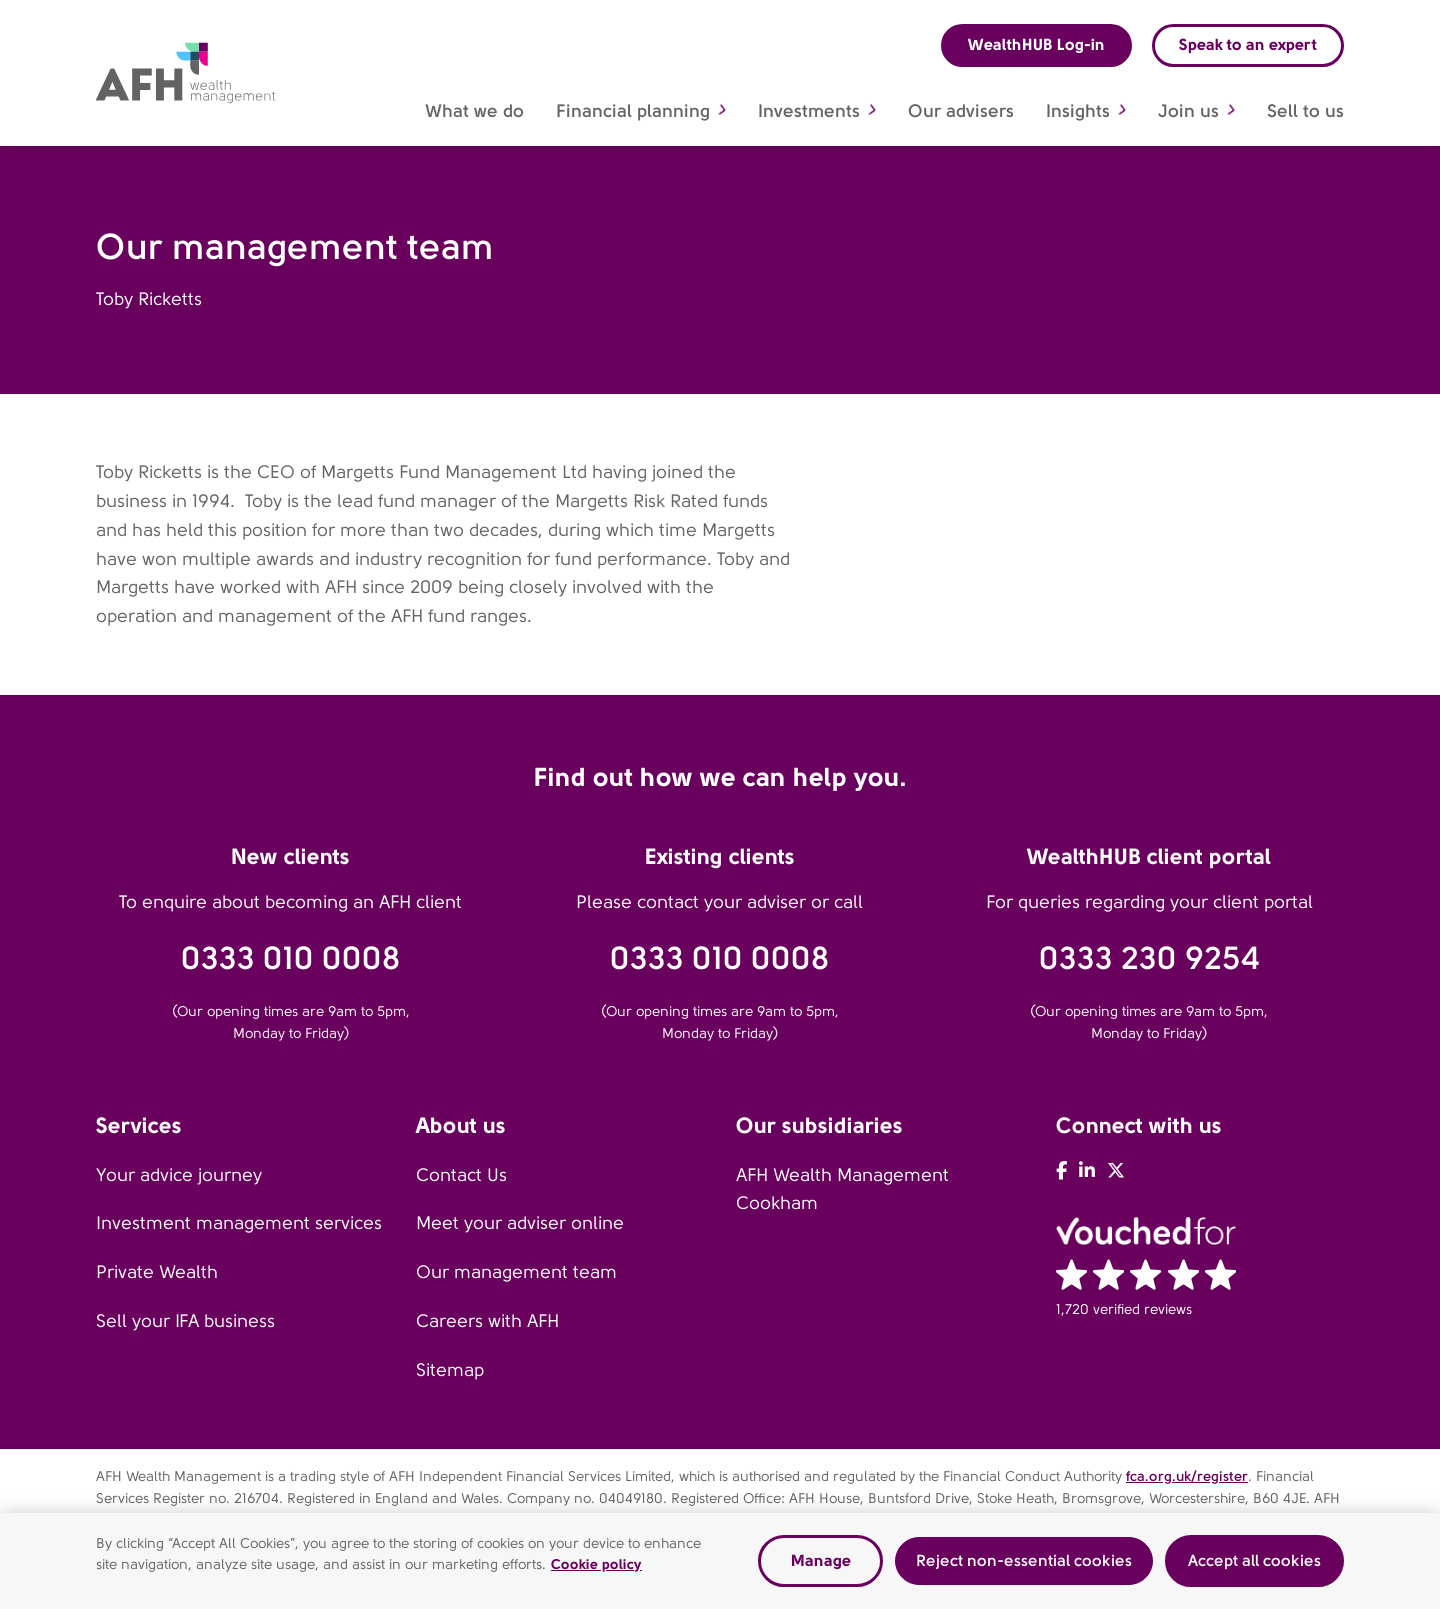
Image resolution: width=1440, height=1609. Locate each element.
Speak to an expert (1248, 44)
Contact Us (461, 1175)
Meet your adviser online (520, 1223)
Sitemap (450, 1370)
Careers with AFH (487, 1321)
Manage (821, 1564)
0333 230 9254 (1149, 958)
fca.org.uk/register (1187, 1476)
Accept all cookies (1254, 1564)
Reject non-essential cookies (1024, 1564)
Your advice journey (179, 1175)
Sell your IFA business (185, 1321)
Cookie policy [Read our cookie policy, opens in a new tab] (596, 1568)
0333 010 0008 (291, 958)
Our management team (516, 1272)
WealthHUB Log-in (1036, 44)
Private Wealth (157, 1272)
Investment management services (239, 1223)
